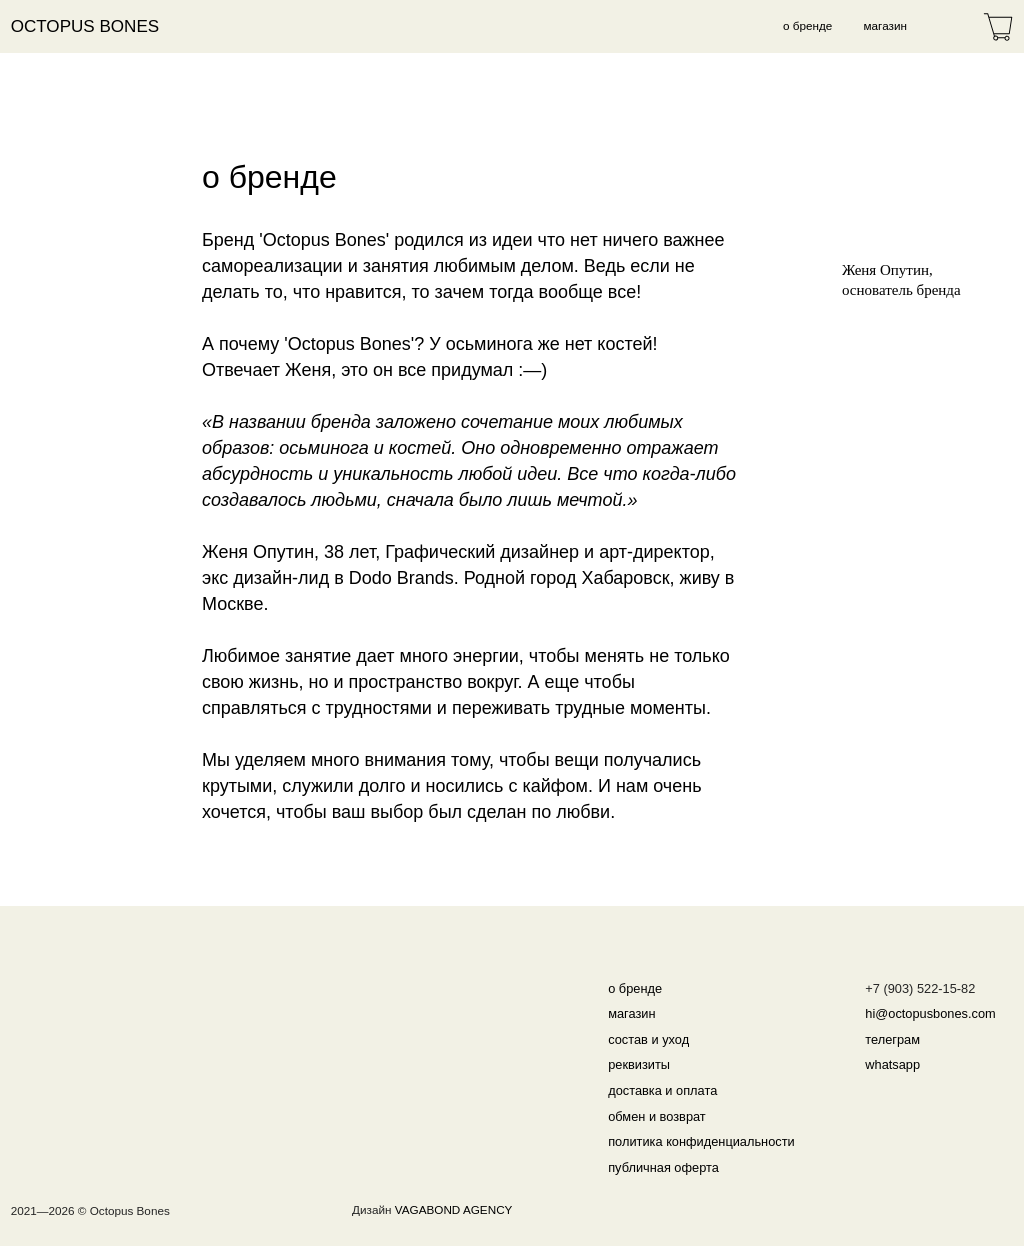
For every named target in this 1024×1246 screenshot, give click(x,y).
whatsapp (892, 1064)
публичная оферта (663, 1167)
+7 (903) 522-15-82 (920, 988)
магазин (885, 25)
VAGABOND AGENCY (454, 1209)
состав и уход (648, 1039)
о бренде (807, 25)
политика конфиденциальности (701, 1141)
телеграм (892, 1039)
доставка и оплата (662, 1090)
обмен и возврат (657, 1116)
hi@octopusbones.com (930, 1013)
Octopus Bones (85, 26)
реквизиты (639, 1064)
